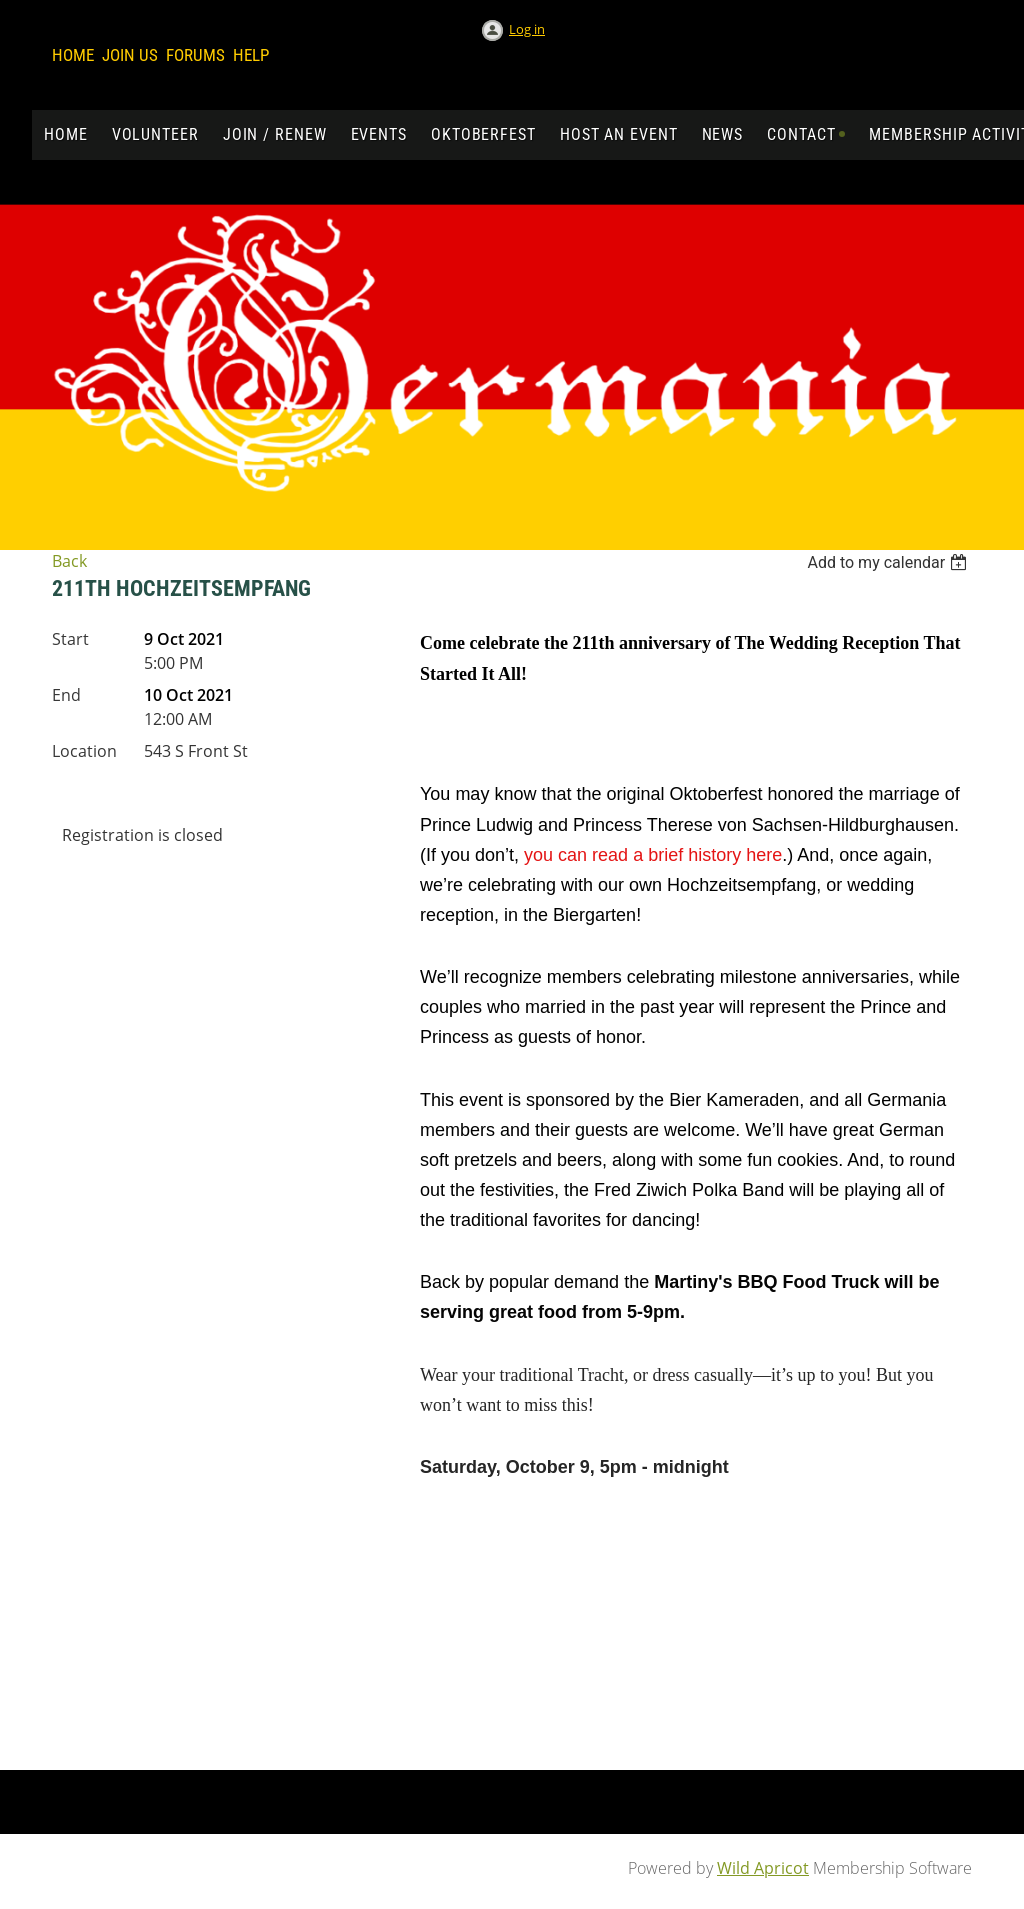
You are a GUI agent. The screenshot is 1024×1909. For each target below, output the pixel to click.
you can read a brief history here (653, 855)
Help (251, 55)
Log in (527, 29)
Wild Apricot (763, 1868)
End (66, 695)
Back (69, 561)
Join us (130, 55)
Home (73, 55)
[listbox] (889, 562)
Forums (195, 55)
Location (84, 751)
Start (70, 639)
